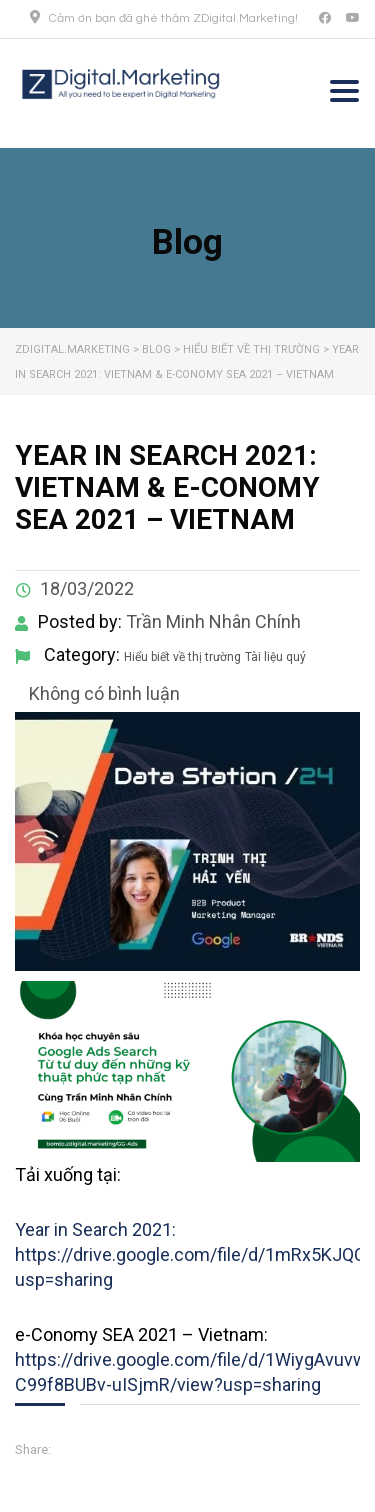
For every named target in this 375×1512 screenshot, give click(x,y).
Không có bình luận (102, 693)
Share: (33, 1449)
